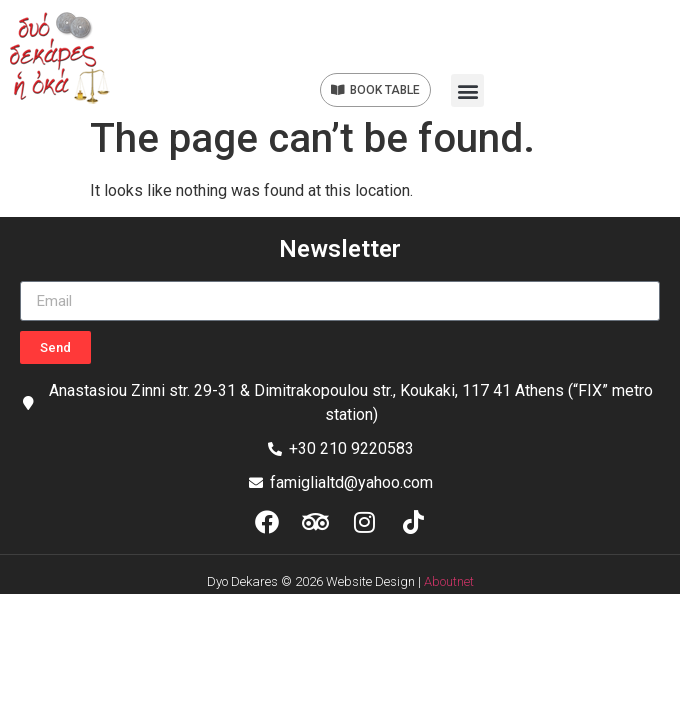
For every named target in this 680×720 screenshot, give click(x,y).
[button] (467, 90)
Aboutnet (449, 581)
